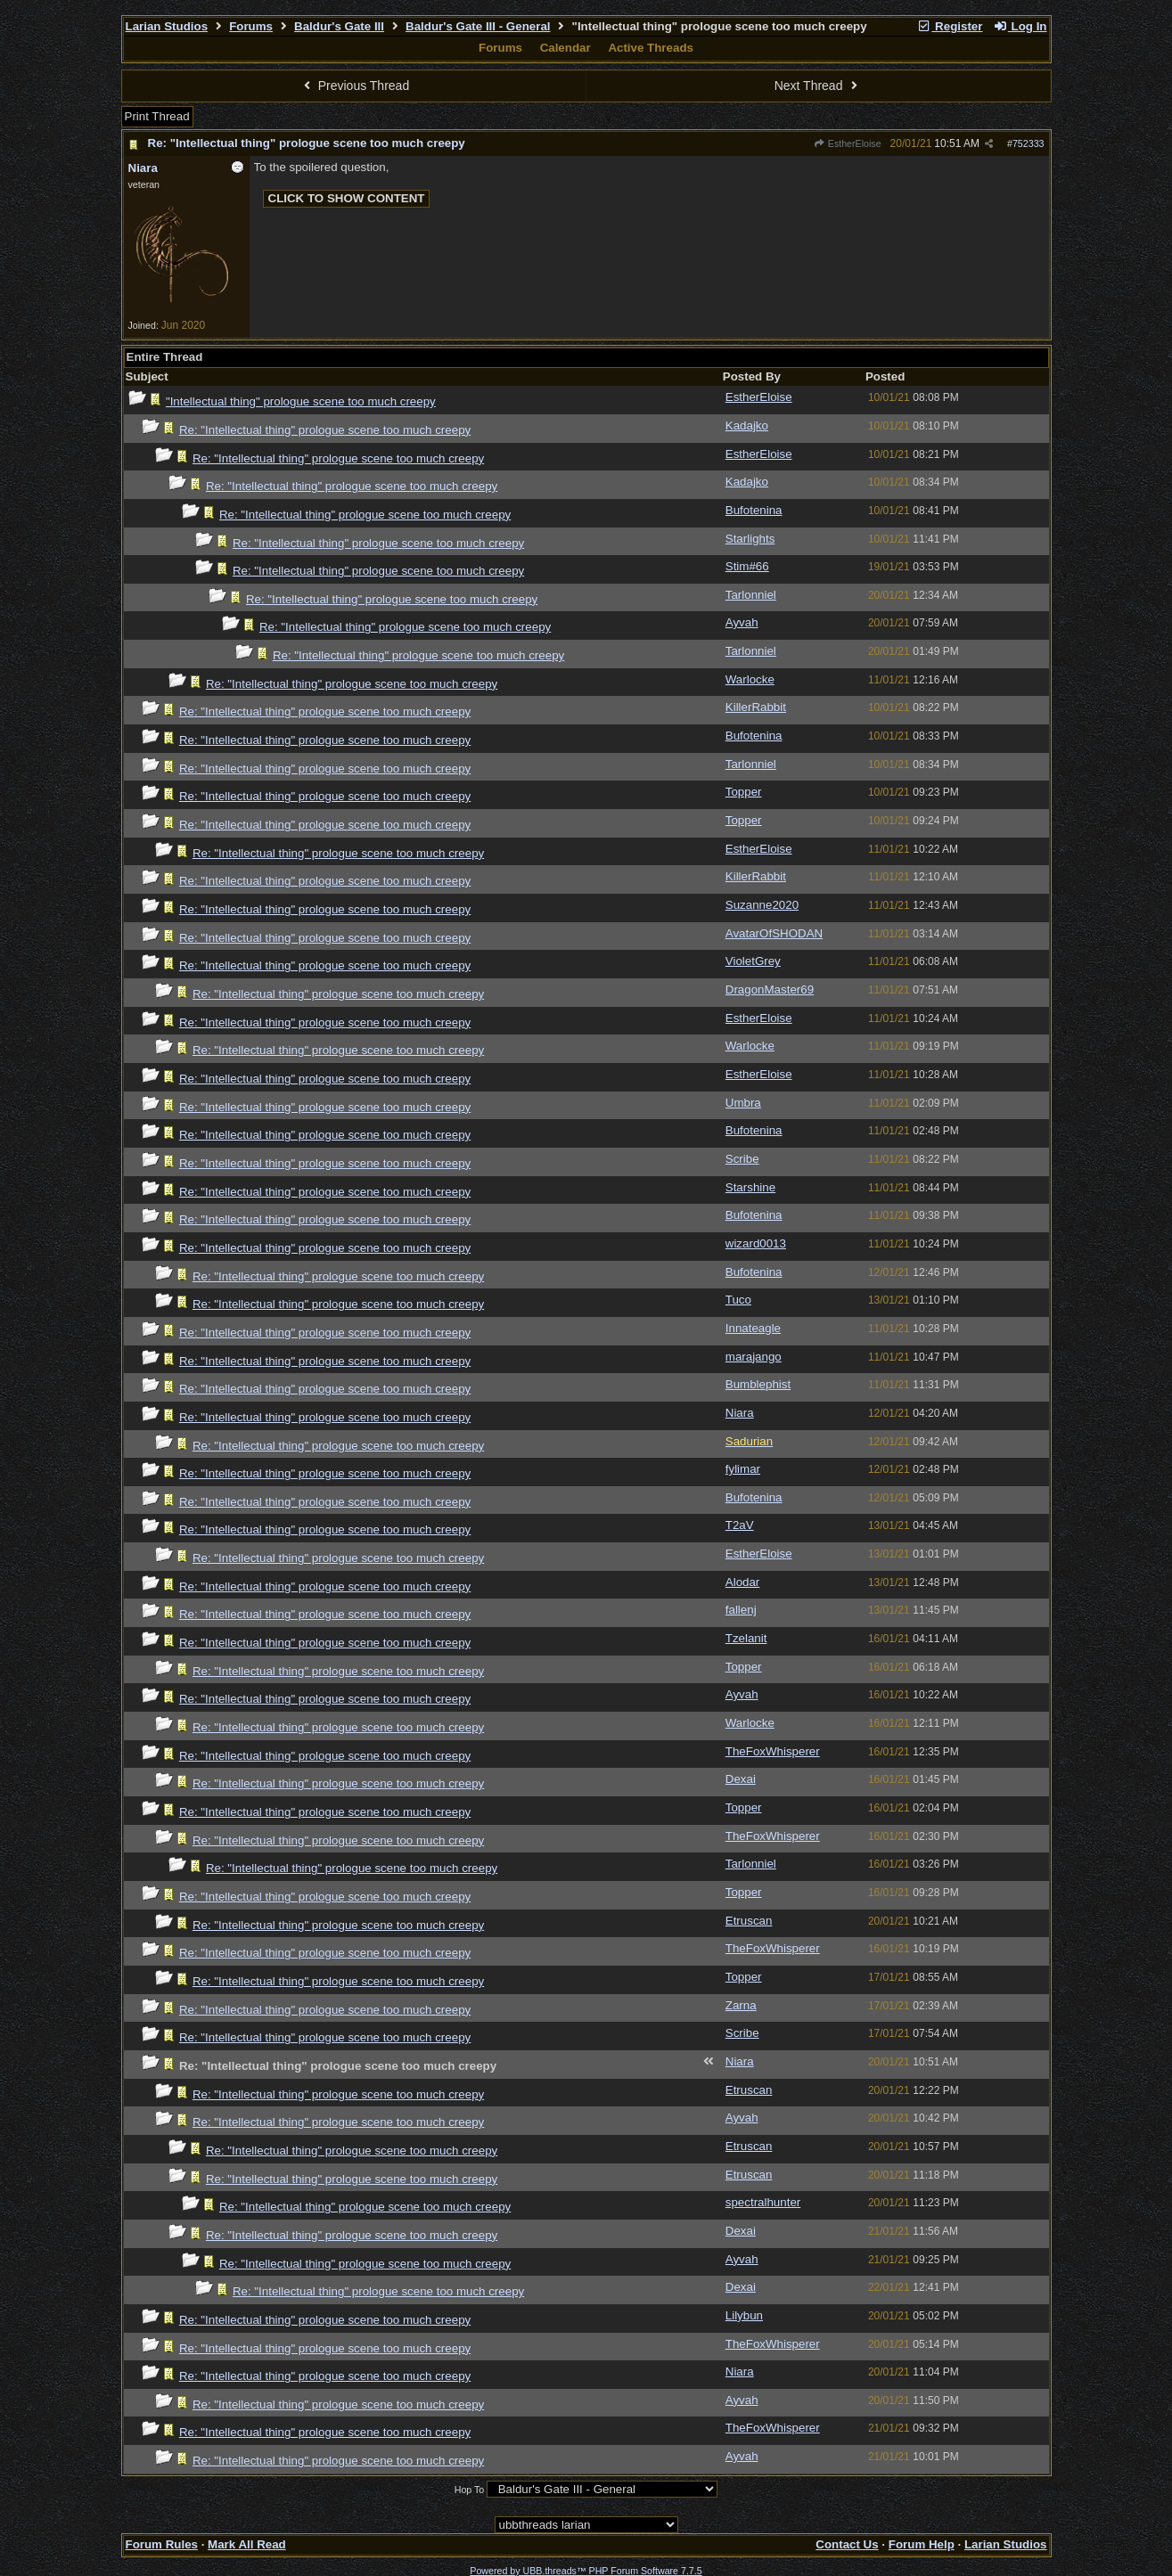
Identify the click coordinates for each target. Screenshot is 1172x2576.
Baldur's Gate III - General (478, 26)
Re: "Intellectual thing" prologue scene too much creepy (306, 143)
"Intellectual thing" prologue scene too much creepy (301, 401)
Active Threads (650, 47)
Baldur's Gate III (339, 26)
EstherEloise (847, 143)
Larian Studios (167, 26)
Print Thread (157, 116)
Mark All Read (247, 2544)
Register (950, 26)
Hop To (470, 2489)
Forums (251, 26)
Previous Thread (354, 85)
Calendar (565, 47)
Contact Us (846, 2544)
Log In (1019, 26)
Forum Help (922, 2544)
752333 (1028, 143)
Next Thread (818, 85)
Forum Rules (162, 2544)
